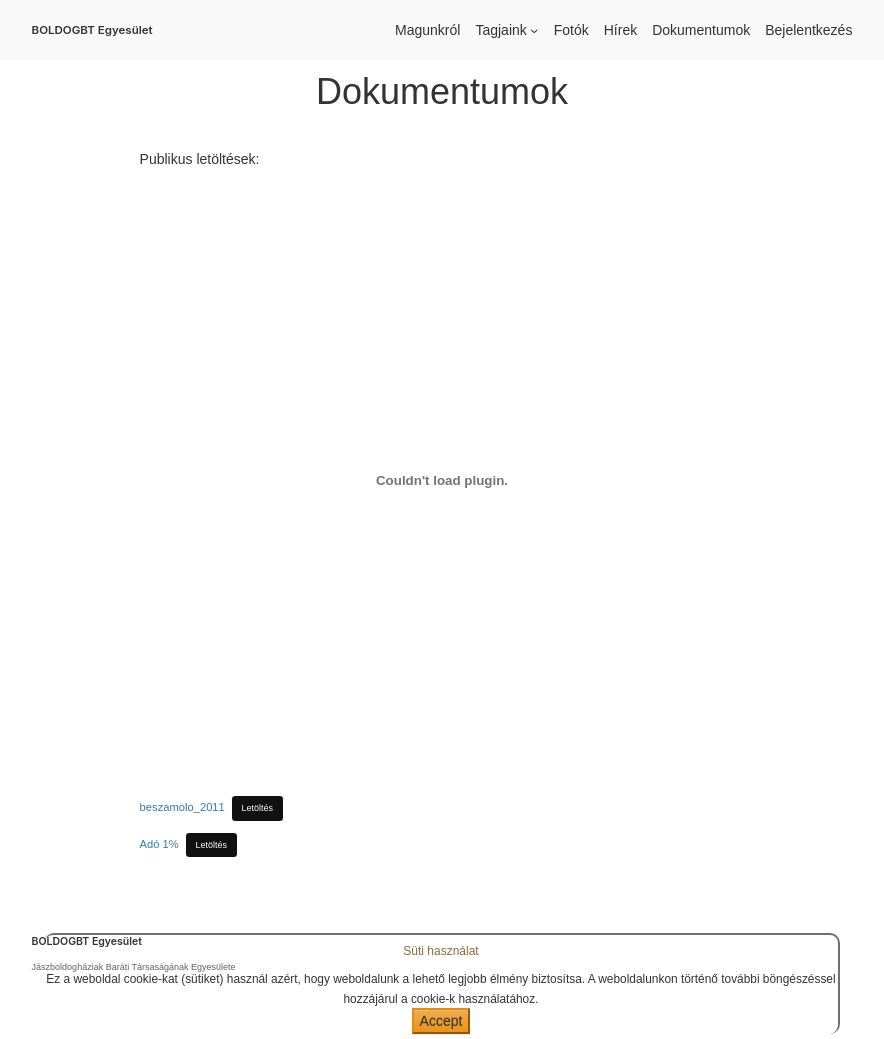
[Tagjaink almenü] (534, 30)
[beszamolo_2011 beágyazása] (442, 481)
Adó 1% (159, 844)
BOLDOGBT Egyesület (92, 30)
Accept (441, 1021)
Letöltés (258, 808)
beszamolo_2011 (182, 807)
